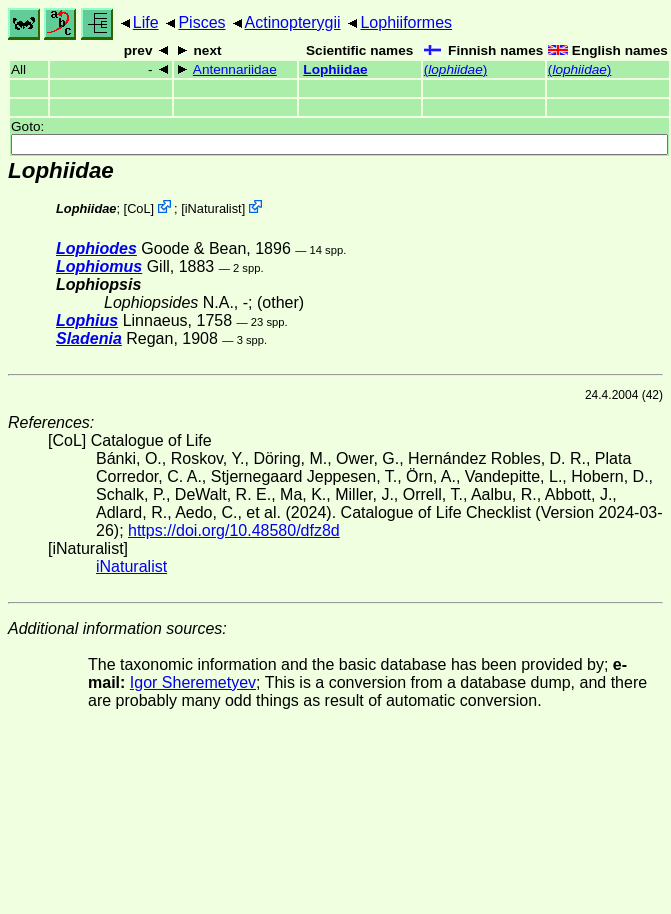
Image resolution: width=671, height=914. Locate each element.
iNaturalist (213, 208)
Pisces (201, 22)
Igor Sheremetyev (193, 682)
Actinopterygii (293, 22)
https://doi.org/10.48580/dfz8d (234, 530)
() (455, 69)
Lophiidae (335, 69)
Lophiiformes (406, 22)
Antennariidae (235, 69)
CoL (138, 208)
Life (146, 22)
